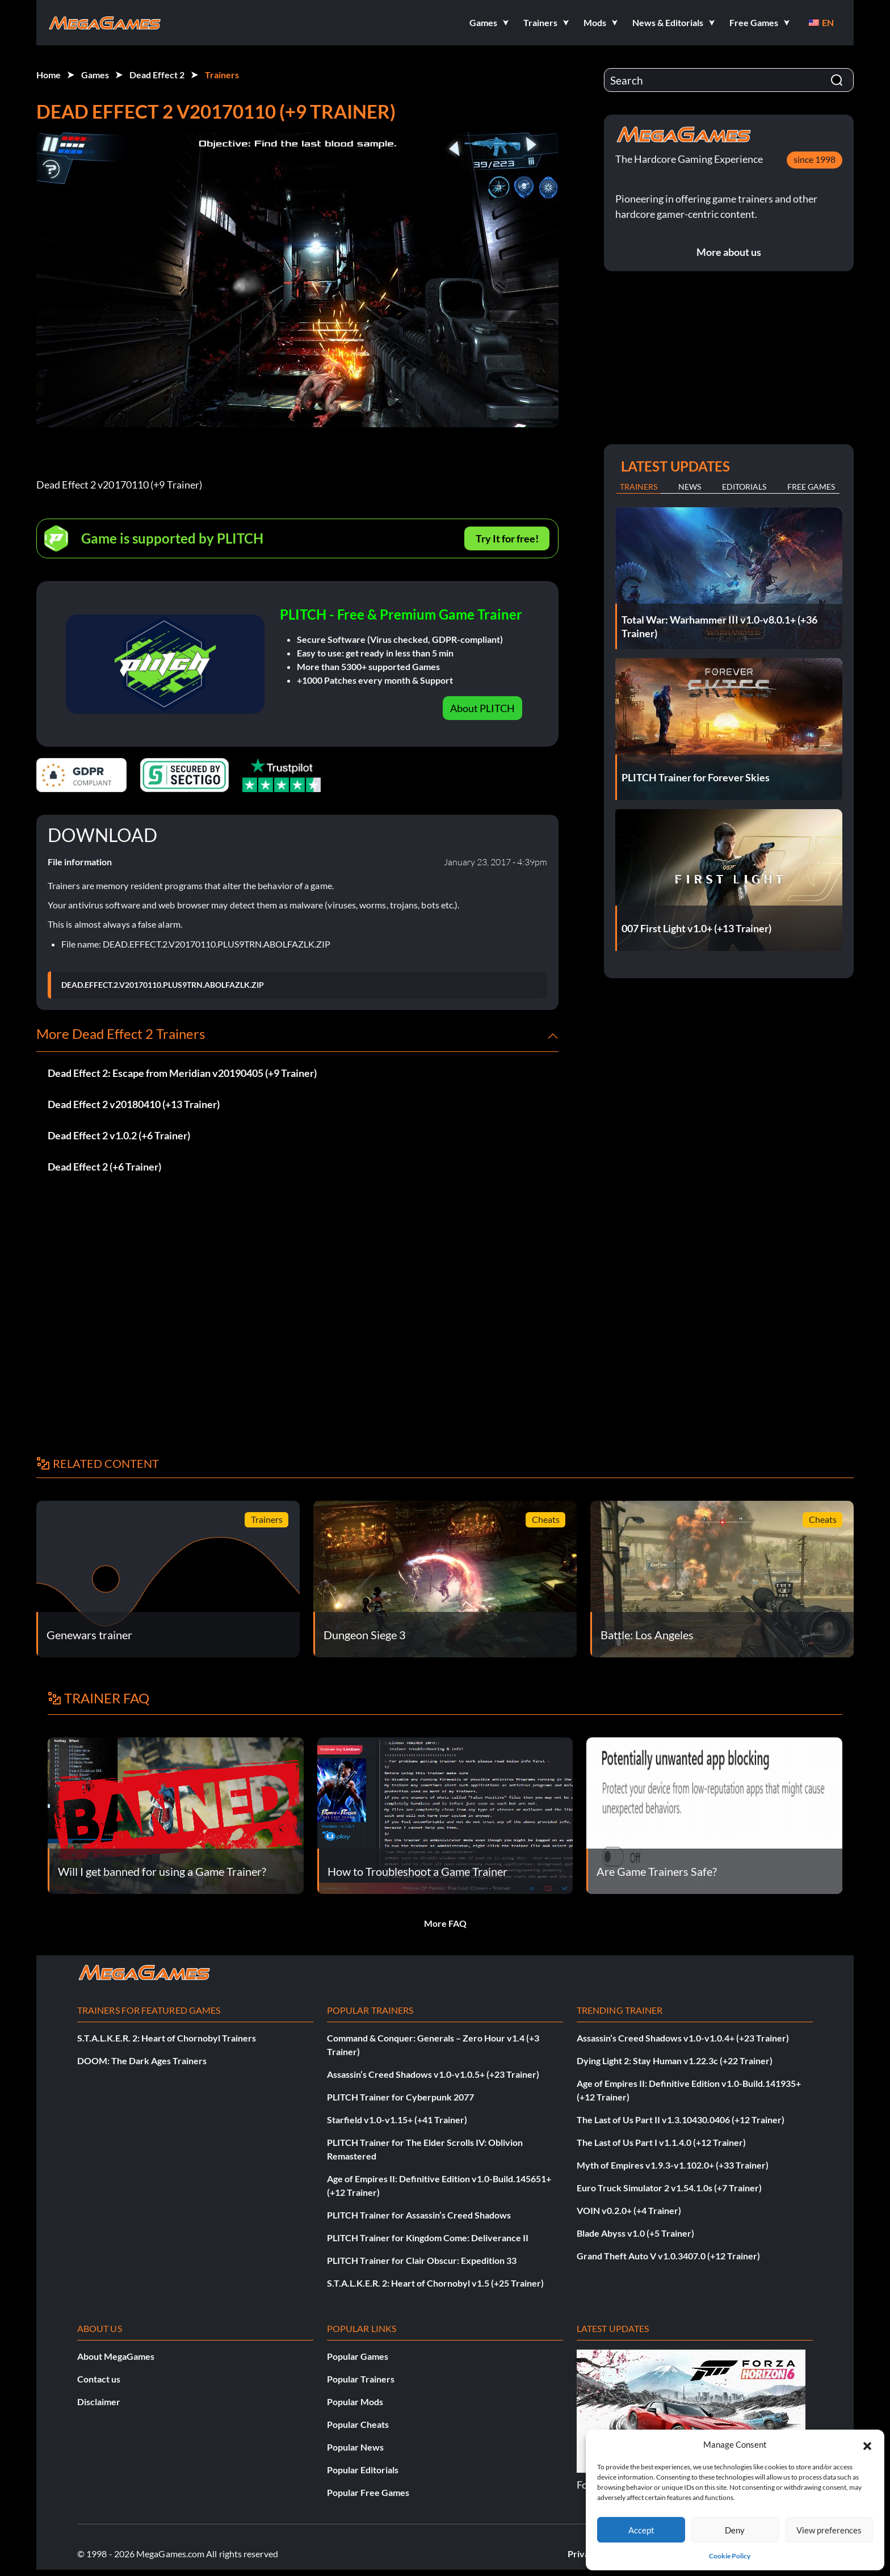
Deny (735, 2530)
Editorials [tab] (744, 486)
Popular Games (357, 2356)
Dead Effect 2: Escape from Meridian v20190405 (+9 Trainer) (182, 1073)
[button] (867, 2444)
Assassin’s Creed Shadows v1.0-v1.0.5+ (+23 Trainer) (433, 2074)
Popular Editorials (362, 2469)
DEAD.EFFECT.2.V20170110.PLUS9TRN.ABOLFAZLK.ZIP (162, 985)
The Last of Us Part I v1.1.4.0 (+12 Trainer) (661, 2142)
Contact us (98, 2378)
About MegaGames (115, 2356)
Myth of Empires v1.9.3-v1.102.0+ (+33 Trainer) (673, 2165)
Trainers (222, 74)
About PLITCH (482, 708)
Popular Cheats (358, 2424)
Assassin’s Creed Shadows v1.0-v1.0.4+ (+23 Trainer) (683, 2037)
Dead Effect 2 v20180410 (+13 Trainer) (134, 1104)
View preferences (829, 2530)
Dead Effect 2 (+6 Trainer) (104, 1166)
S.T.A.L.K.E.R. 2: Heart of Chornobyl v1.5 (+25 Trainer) (435, 2283)
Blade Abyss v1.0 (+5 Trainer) (635, 2233)
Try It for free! (507, 538)
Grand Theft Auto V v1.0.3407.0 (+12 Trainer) (668, 2255)
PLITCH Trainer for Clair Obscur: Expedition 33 (422, 2260)
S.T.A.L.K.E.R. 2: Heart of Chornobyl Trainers (166, 2037)
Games (95, 74)
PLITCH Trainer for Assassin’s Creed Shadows (419, 2214)
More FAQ (445, 1923)
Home (48, 74)
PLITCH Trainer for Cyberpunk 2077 (400, 2096)
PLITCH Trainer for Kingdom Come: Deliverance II (427, 2237)
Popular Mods (355, 2401)
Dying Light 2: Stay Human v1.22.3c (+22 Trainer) (675, 2060)
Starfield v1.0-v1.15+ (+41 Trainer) (397, 2119)
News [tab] (689, 486)
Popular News (355, 2447)
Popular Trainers (360, 2378)
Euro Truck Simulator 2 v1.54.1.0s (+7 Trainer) (669, 2187)
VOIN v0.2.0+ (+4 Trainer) (629, 2210)
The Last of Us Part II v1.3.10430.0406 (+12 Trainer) (680, 2119)
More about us (728, 252)
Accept (641, 2530)
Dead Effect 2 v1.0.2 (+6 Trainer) (119, 1135)
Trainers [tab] (638, 486)
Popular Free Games (368, 2492)
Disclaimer (98, 2401)
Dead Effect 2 (156, 74)
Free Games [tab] (811, 486)
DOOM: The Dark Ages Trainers (142, 2060)
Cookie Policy (729, 2556)
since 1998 (815, 159)
